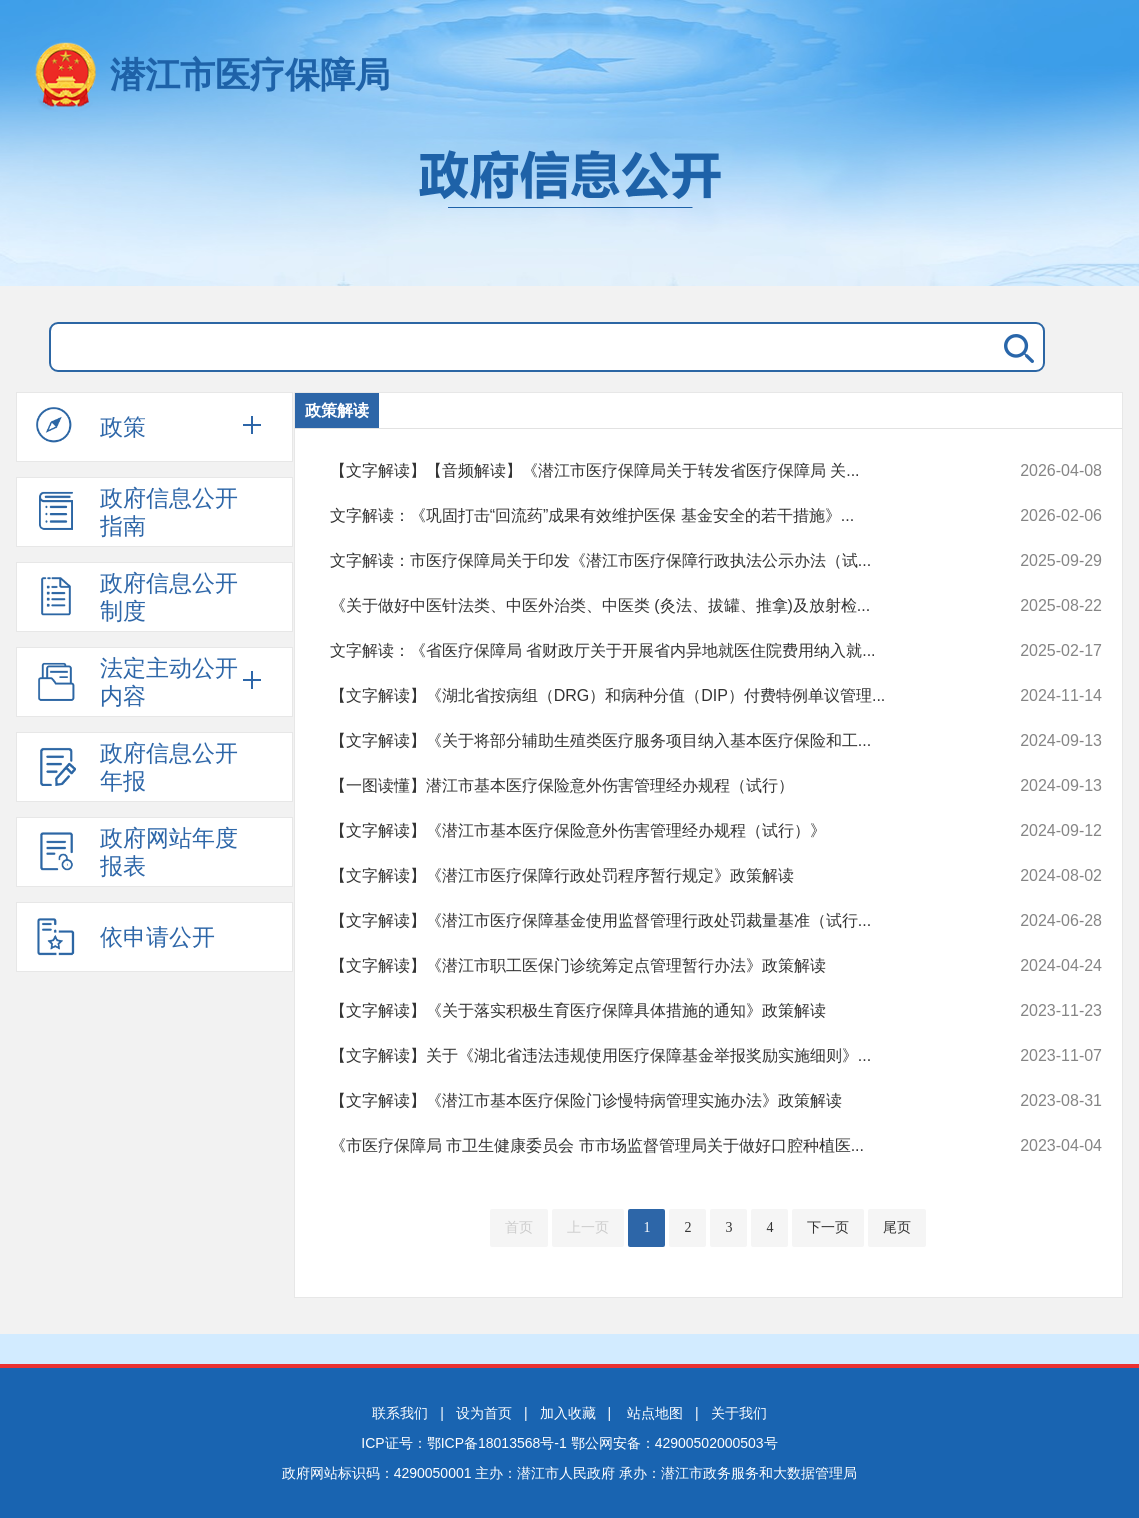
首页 (519, 1227)
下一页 (828, 1227)
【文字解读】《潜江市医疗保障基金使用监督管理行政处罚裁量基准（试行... (643, 921)
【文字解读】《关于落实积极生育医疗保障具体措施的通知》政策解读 (643, 1011)
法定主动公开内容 (137, 682)
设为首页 (484, 1413)
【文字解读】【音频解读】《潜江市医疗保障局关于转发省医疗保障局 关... (643, 471)
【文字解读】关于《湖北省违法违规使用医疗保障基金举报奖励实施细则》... (643, 1056)
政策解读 (337, 410)
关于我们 (739, 1413)
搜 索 (1015, 347)
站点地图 (655, 1413)
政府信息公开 (570, 208)
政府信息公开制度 (137, 597)
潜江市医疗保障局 (250, 74)
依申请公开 (125, 936)
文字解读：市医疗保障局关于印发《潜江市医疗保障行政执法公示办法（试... (643, 561)
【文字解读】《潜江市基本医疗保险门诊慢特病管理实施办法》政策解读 (643, 1101)
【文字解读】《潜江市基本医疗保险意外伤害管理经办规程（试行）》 (643, 831)
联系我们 (400, 1413)
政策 (91, 426)
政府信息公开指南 (137, 512)
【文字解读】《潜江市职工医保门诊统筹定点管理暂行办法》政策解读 (643, 966)
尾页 (897, 1227)
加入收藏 (568, 1413)
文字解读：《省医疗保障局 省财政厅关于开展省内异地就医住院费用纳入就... (643, 651)
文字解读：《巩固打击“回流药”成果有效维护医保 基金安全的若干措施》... (643, 516)
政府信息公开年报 (137, 767)
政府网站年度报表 (137, 852)
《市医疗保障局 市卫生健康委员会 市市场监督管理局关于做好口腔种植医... (643, 1146)
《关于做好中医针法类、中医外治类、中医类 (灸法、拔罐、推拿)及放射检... (643, 606)
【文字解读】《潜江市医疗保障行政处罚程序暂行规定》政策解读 (643, 876)
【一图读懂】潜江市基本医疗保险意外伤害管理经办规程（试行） (643, 786)
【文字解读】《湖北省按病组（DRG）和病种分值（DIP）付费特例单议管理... (643, 696)
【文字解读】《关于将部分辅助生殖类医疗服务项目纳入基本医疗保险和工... (643, 741)
